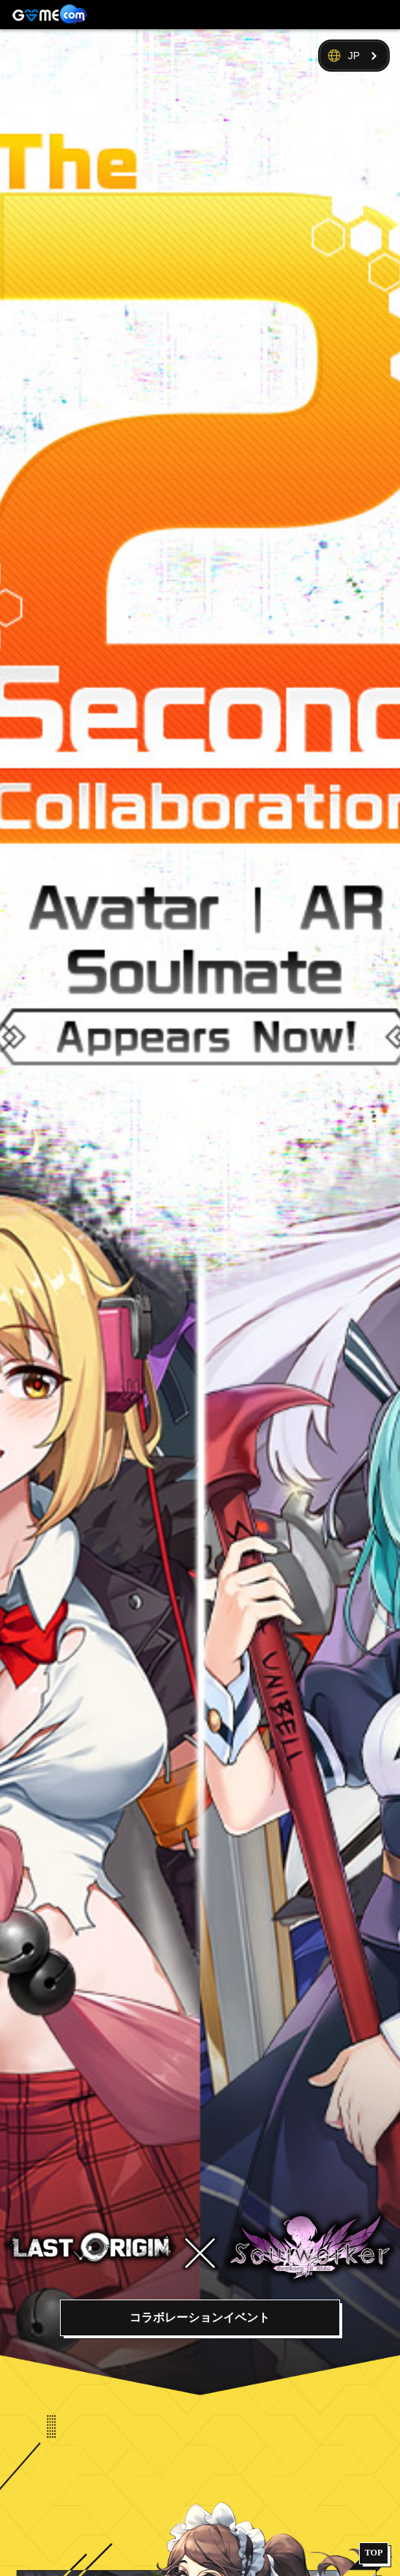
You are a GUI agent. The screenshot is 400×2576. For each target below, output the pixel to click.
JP (354, 55)
